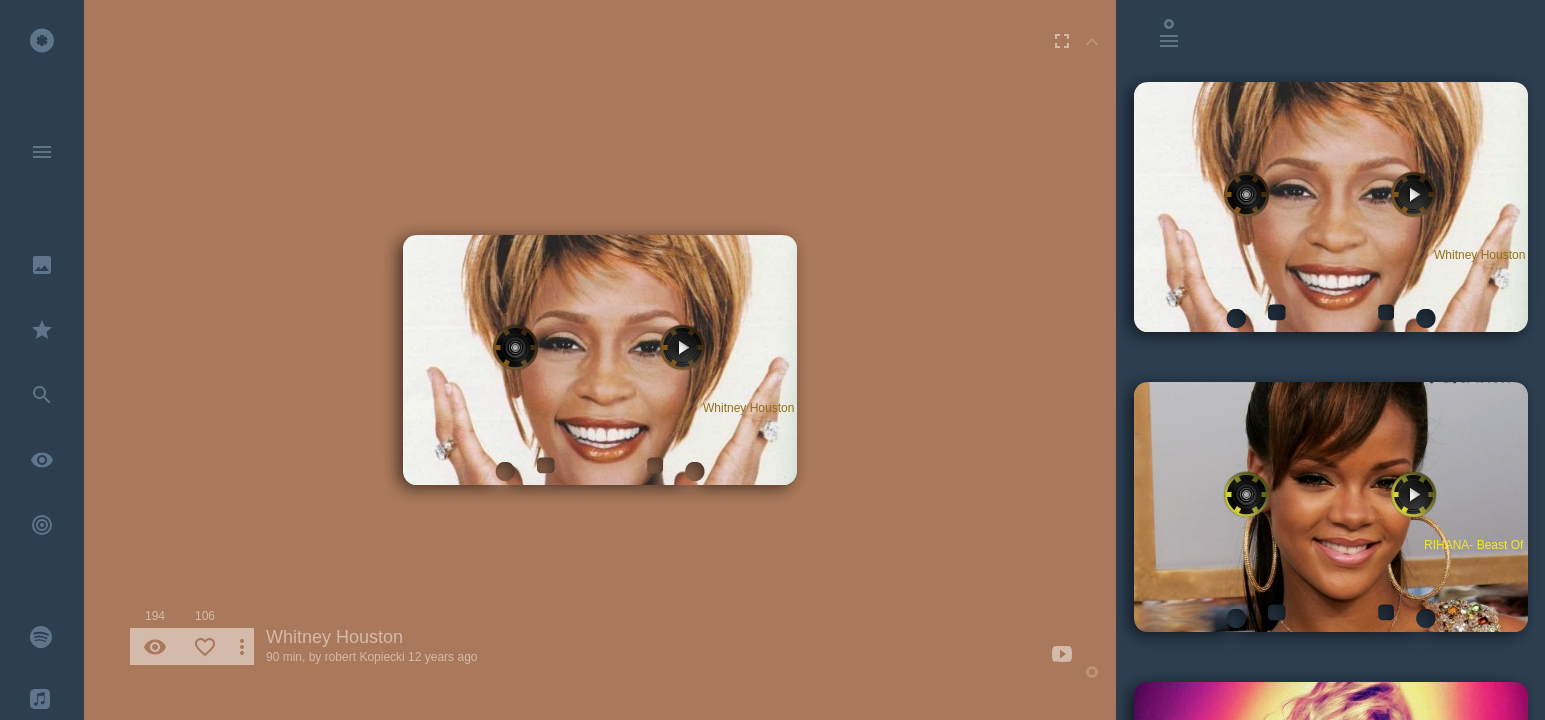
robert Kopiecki (365, 657)
